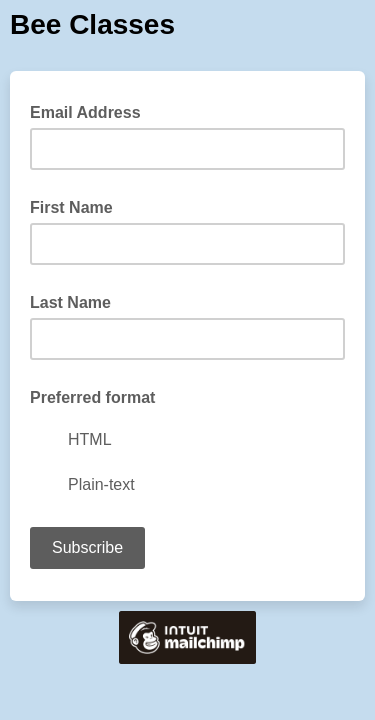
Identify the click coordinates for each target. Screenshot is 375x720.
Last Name (70, 302)
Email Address (91, 111)
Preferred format (92, 397)
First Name (71, 207)
